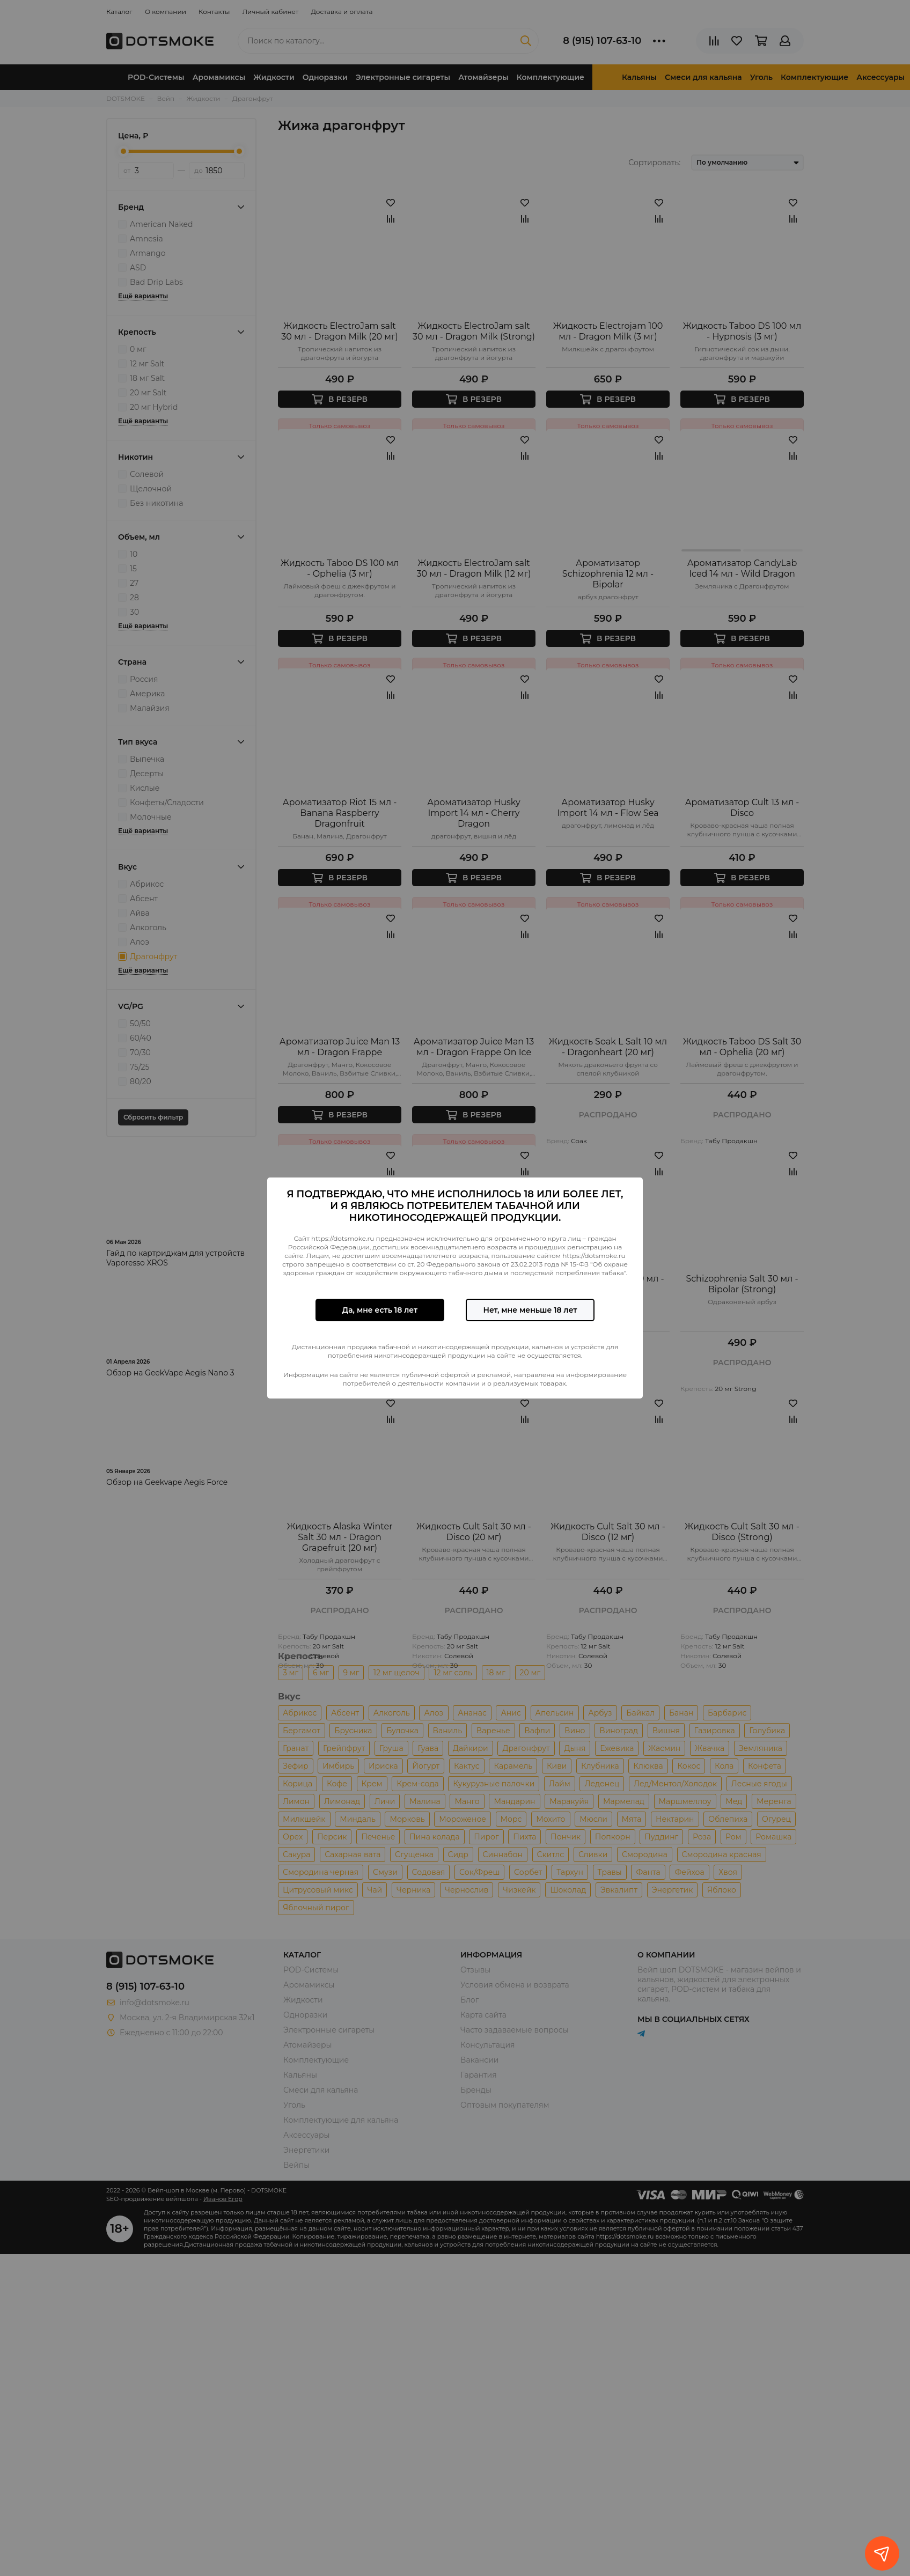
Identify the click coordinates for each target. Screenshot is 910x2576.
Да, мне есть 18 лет (379, 1310)
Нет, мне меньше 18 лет (530, 1310)
